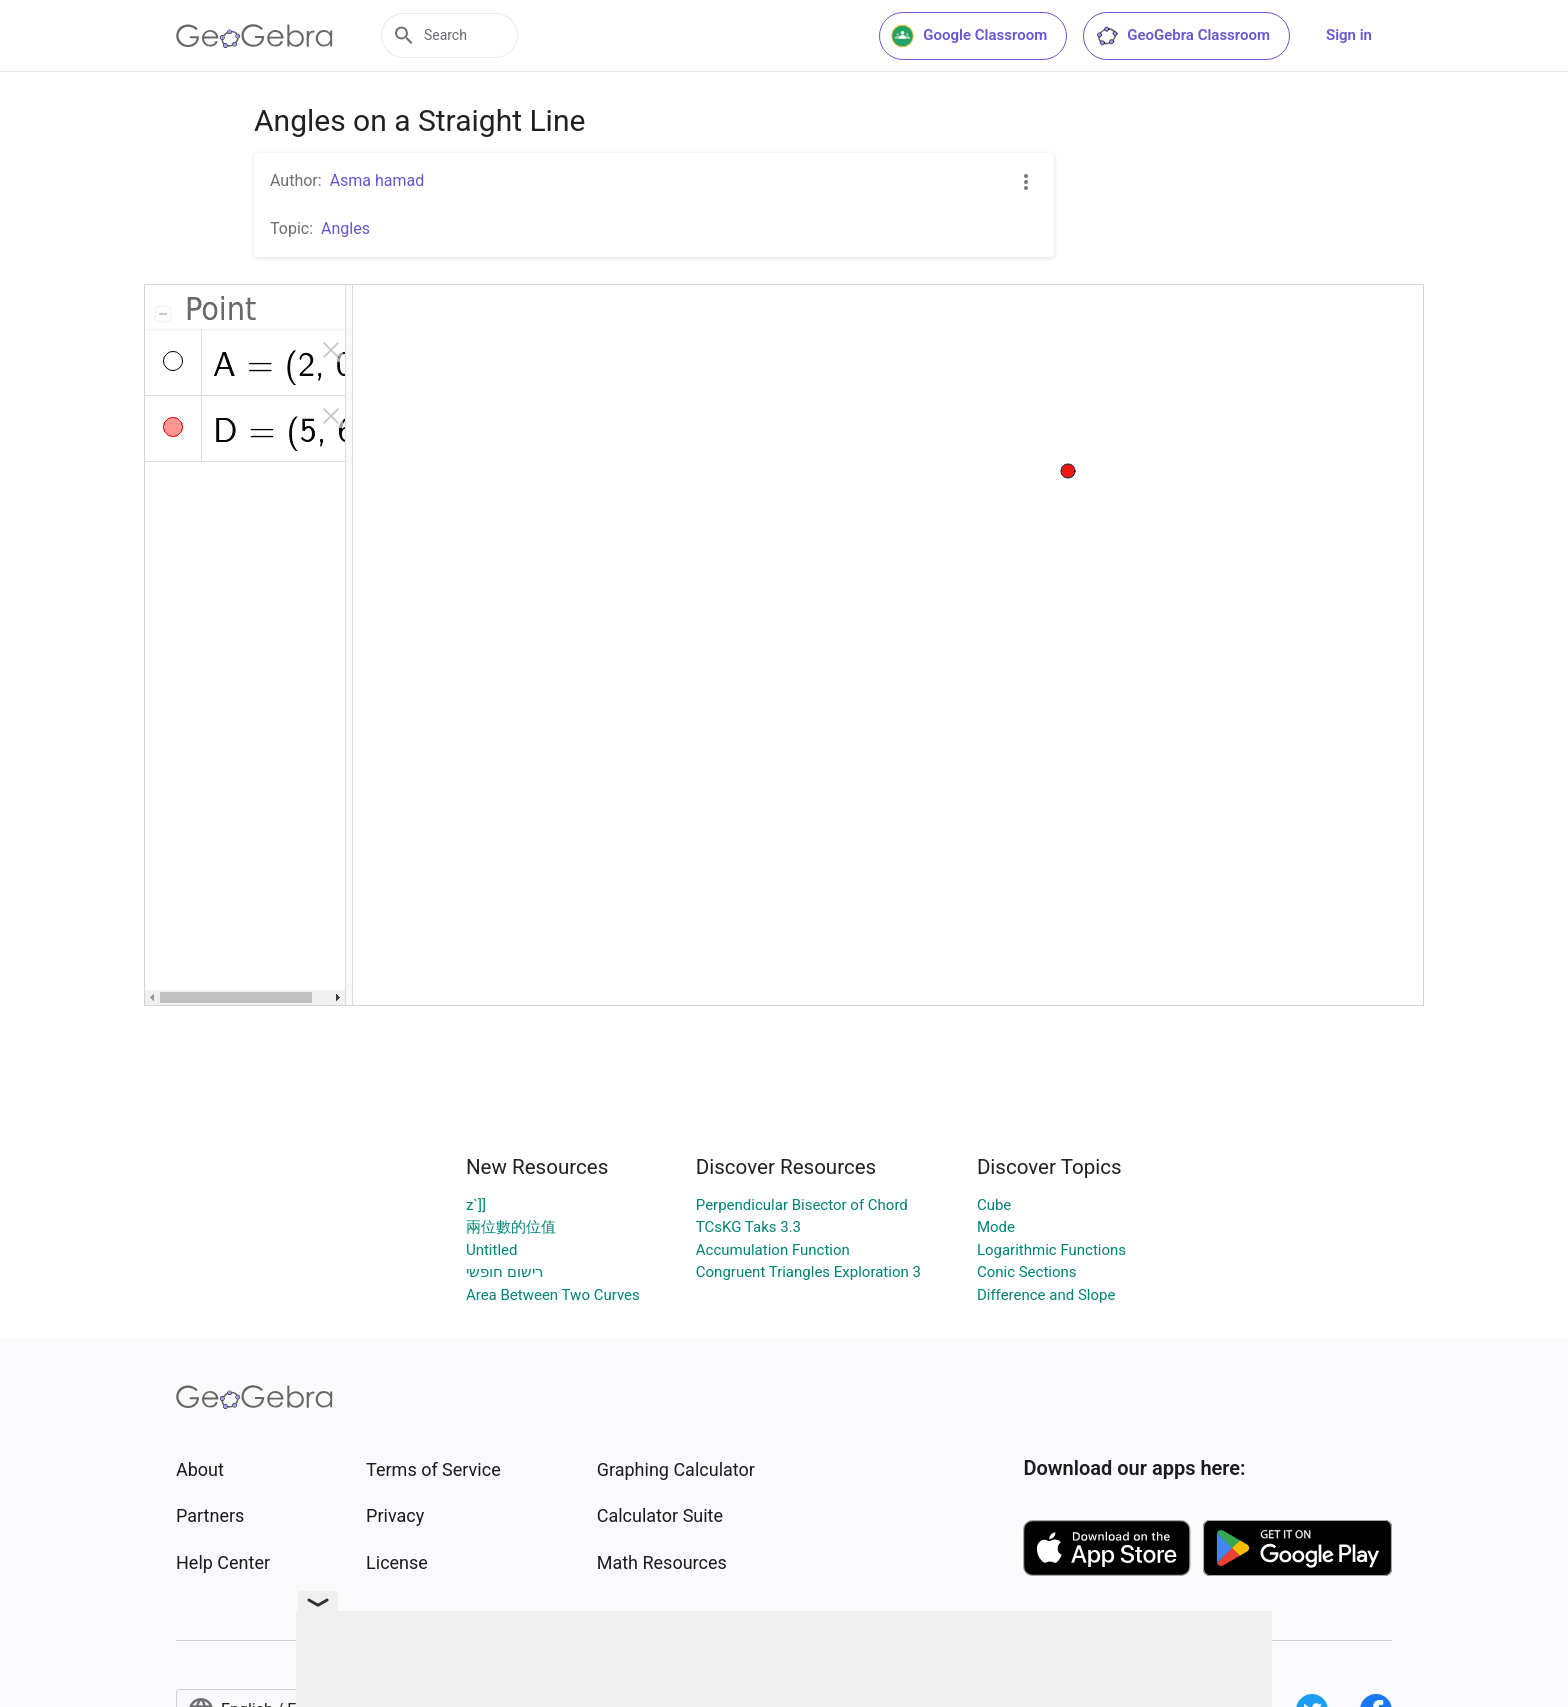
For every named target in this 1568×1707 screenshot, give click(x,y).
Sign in (1349, 35)
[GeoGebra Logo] (254, 36)
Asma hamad (377, 180)
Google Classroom (969, 36)
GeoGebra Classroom (1182, 36)
